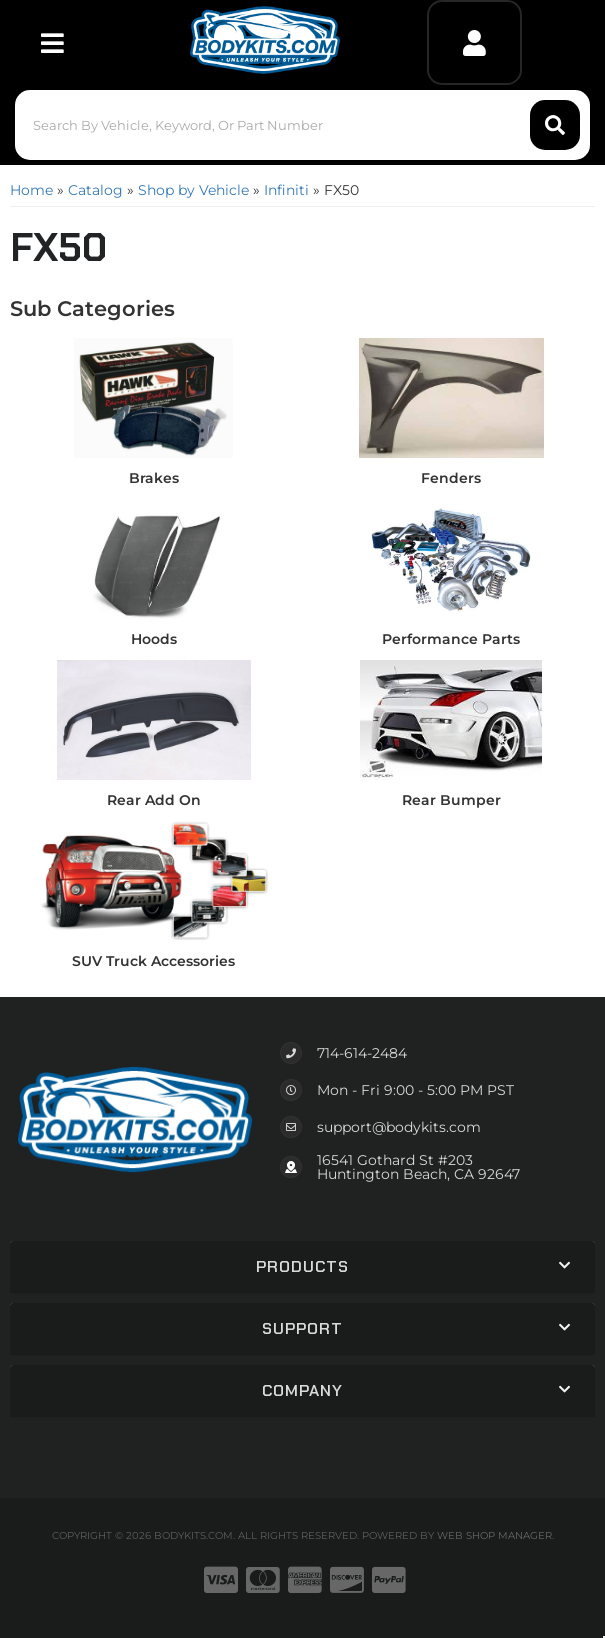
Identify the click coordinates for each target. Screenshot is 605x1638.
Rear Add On (154, 800)
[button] (302, 125)
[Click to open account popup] (474, 42)
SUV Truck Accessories (153, 961)
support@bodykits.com (399, 1127)
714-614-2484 (362, 1053)
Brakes (154, 478)
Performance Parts (451, 639)
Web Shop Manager (494, 1535)
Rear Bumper (451, 800)
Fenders (451, 478)
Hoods (154, 639)
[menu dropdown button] (51, 42)
